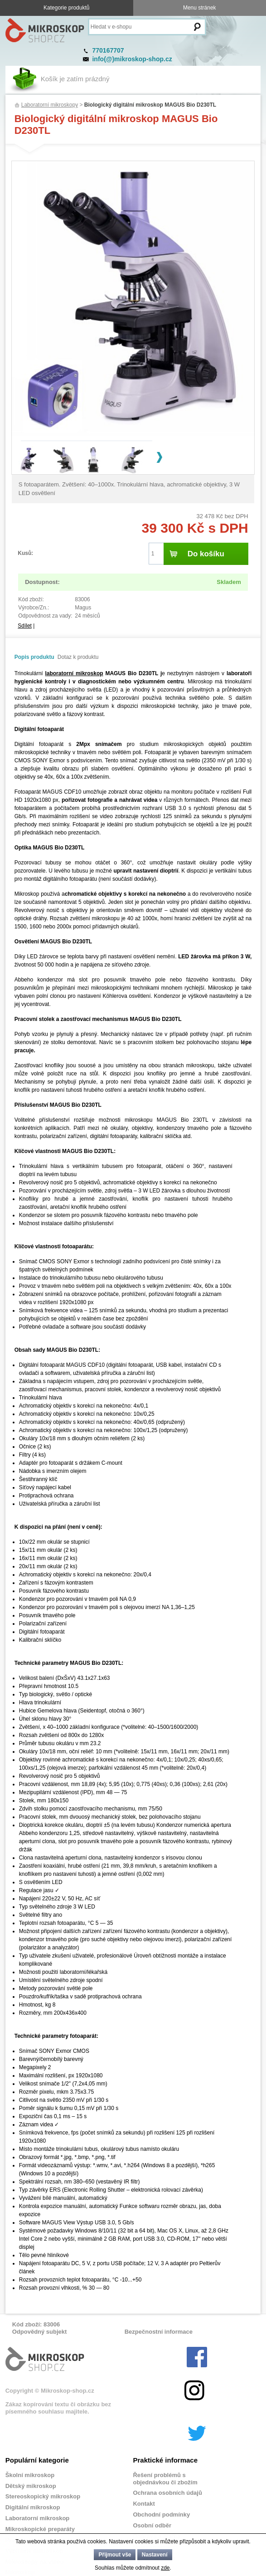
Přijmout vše (114, 2554)
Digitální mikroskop (32, 2507)
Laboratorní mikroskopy (49, 105)
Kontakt (144, 2503)
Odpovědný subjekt (39, 2331)
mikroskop (89, 673)
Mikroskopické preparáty (40, 2529)
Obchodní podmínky (161, 2514)
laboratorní (60, 673)
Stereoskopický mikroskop (42, 2496)
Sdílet (25, 626)
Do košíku (206, 554)
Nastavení (155, 2554)
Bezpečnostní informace (159, 2331)
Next (159, 457)
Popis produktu (34, 657)
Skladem (229, 582)
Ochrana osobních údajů (167, 2492)
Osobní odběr (152, 2525)
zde (165, 2568)
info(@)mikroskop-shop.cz (132, 59)
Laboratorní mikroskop (37, 2518)
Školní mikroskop (29, 2475)
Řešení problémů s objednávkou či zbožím (165, 2479)
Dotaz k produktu (78, 657)
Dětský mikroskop (30, 2486)
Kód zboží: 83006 (36, 2324)
